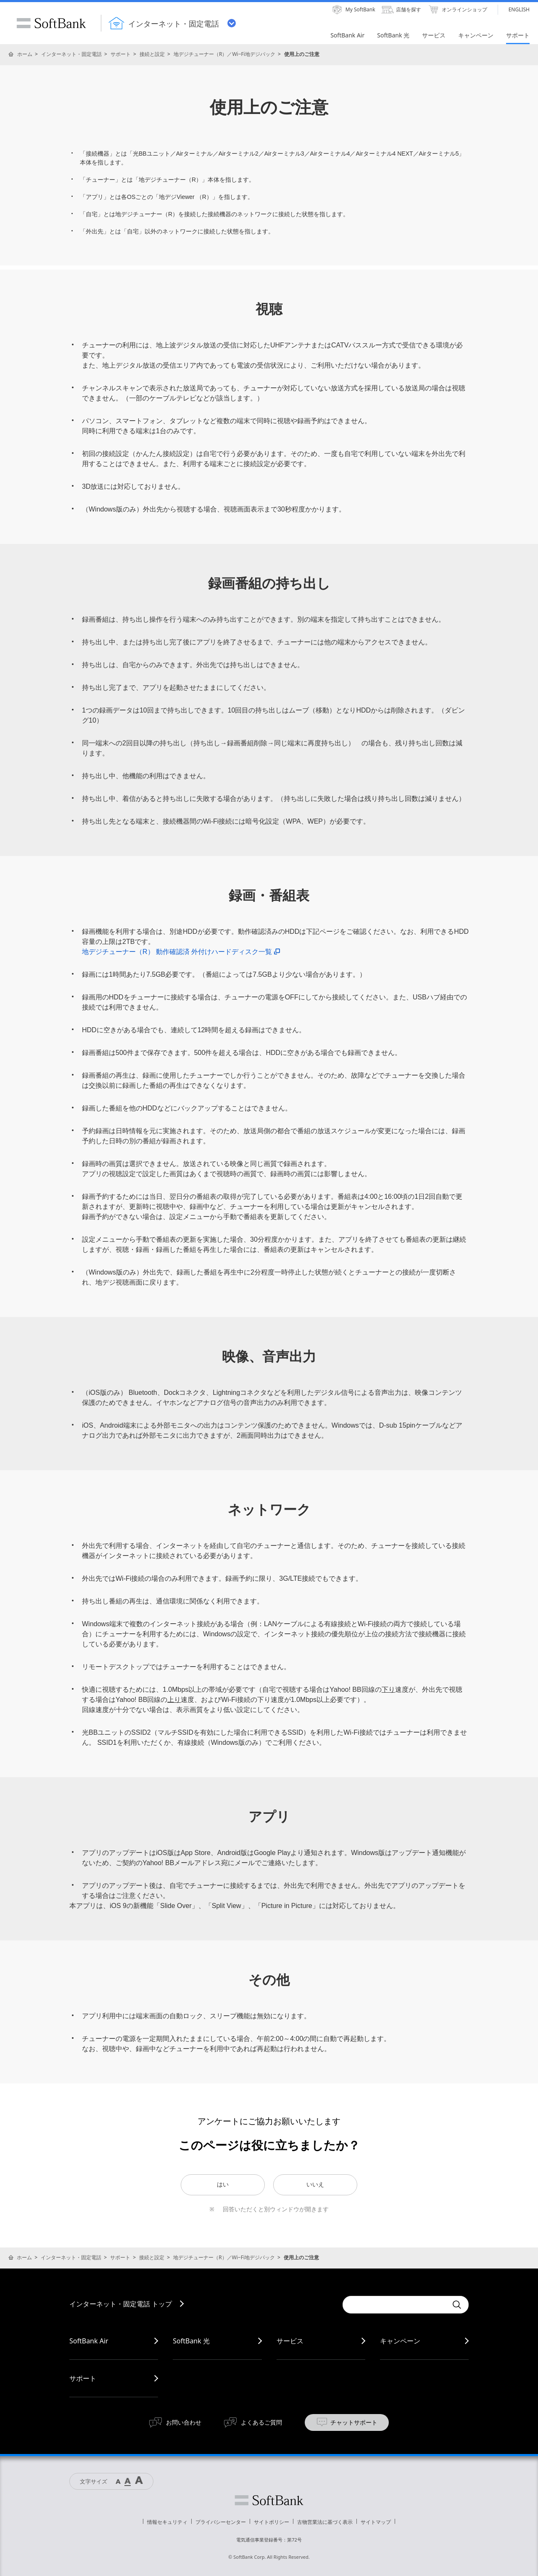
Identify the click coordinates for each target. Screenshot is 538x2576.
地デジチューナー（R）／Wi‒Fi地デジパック (224, 54)
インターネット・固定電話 (71, 54)
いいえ (315, 2184)
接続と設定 (152, 54)
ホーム (24, 54)
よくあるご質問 (261, 2422)
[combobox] (395, 2304)
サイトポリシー (271, 2522)
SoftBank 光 (191, 2340)
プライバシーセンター (220, 2522)
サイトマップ (376, 2522)
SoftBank (51, 23)
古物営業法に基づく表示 (325, 2522)
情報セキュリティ (167, 2522)
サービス (290, 2340)
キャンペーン (400, 2340)
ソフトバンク (269, 2500)
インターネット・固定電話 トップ (120, 2303)
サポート (121, 54)
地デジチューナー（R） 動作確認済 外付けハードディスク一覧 (181, 951)
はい (223, 2184)
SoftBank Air (88, 2340)
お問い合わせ (183, 2422)
